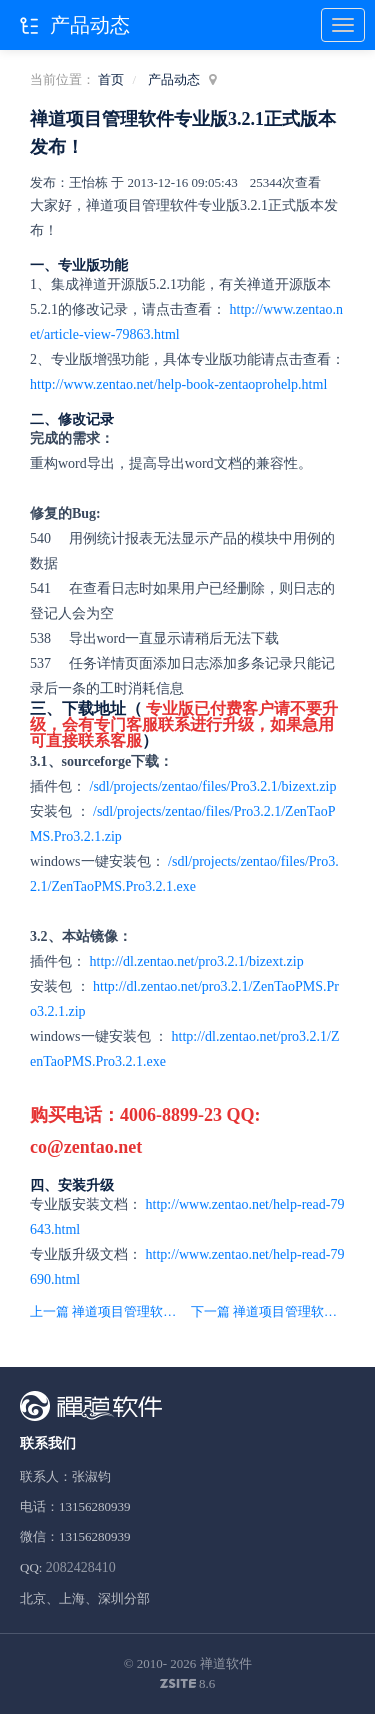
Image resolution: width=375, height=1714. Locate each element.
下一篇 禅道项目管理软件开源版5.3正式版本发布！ (268, 1311)
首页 (111, 79)
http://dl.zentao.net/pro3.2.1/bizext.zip (197, 961)
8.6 (188, 1685)
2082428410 (81, 1567)
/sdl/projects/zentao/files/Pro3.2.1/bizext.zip (213, 786)
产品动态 (174, 79)
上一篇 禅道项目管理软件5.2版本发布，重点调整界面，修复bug (107, 1311)
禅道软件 (226, 1663)
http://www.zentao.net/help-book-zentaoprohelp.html (178, 384)
